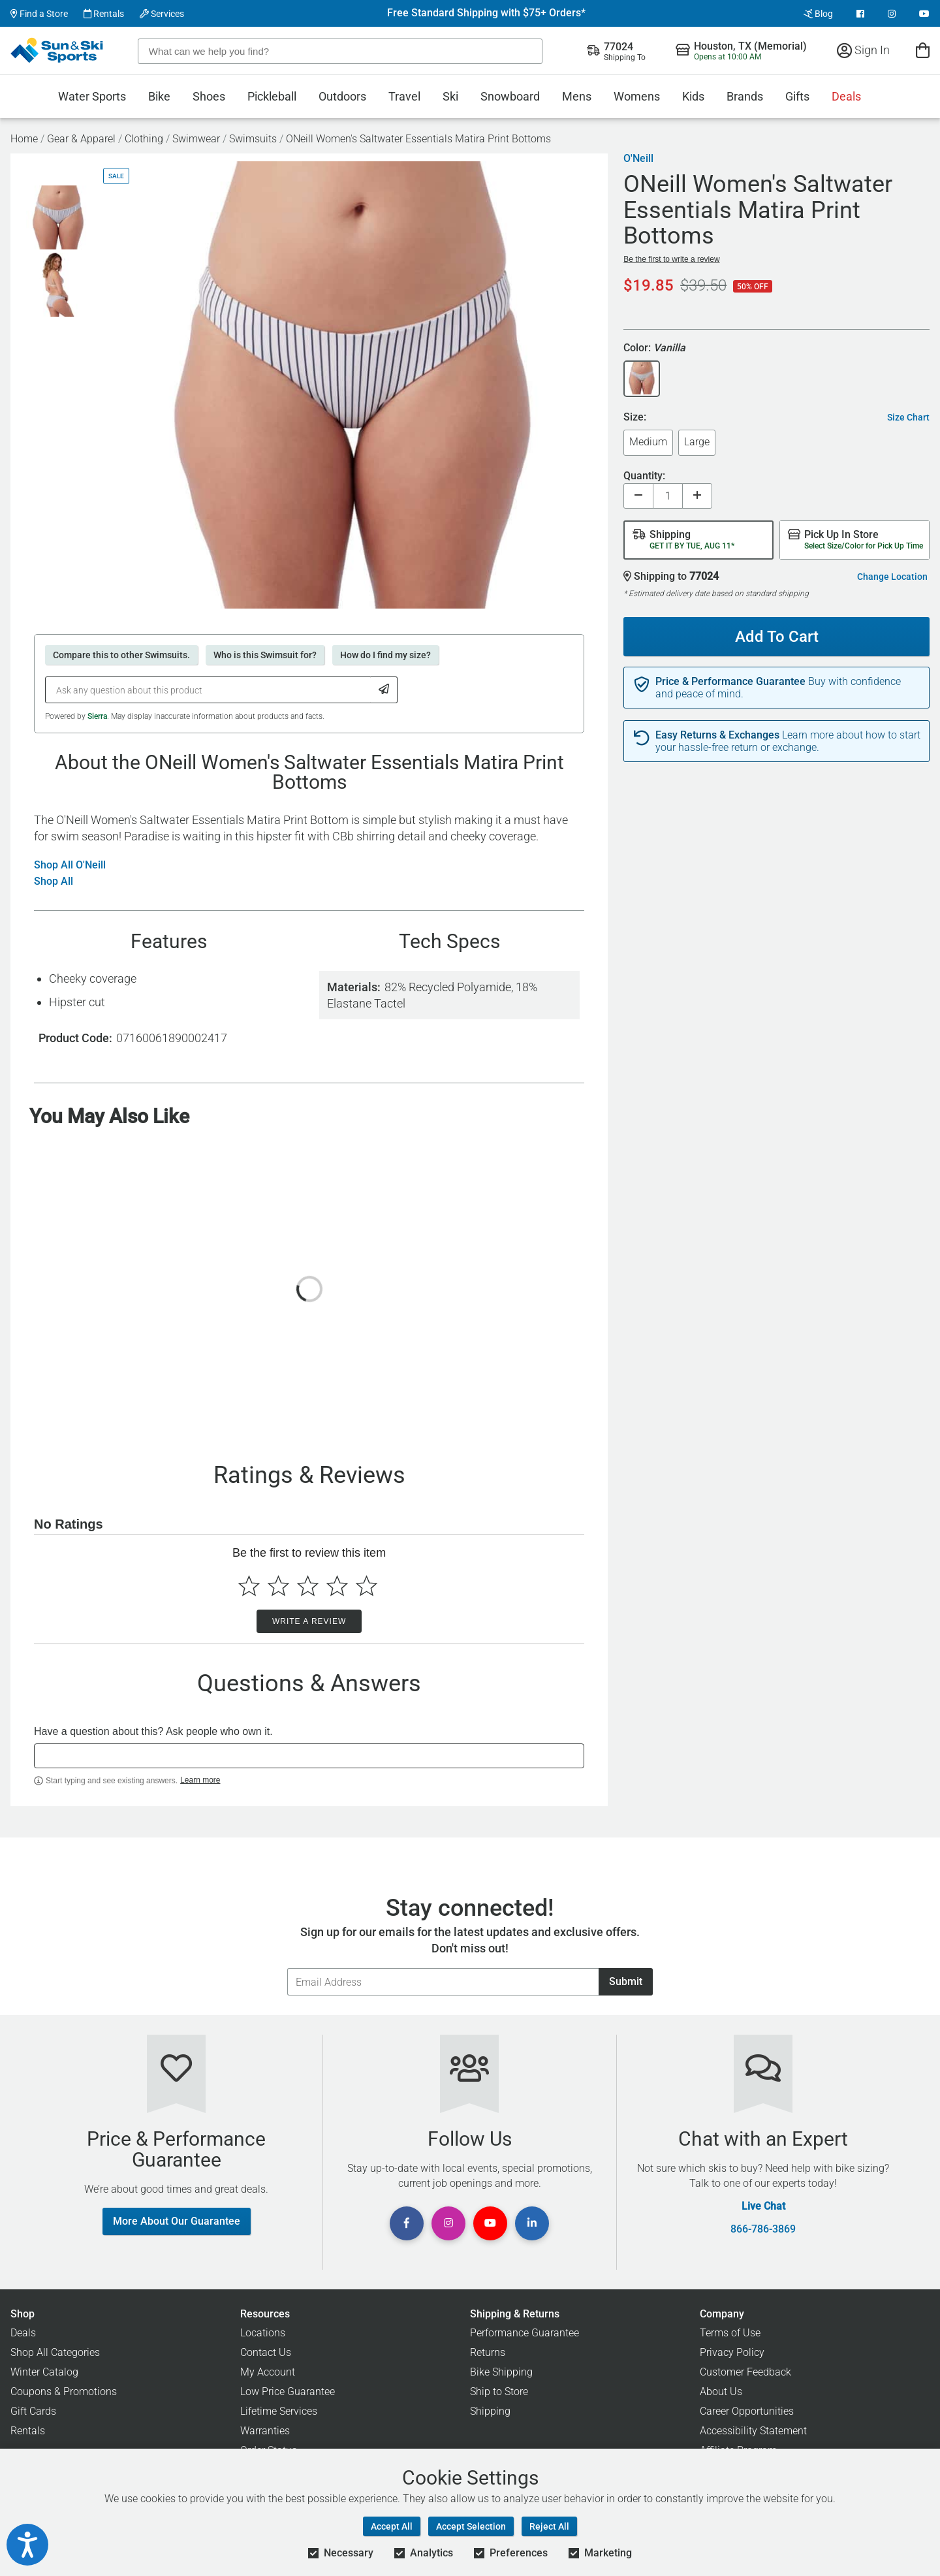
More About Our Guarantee (176, 2221)
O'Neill (638, 158)
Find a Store (39, 13)
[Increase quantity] (697, 496)
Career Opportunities (747, 2411)
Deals (846, 96)
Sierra (97, 716)
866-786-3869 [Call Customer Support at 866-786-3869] (763, 2229)
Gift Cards (33, 2411)
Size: (634, 417)
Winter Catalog (44, 2372)
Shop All (53, 881)
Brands (745, 96)
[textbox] (309, 1755)
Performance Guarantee (524, 2333)
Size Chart (908, 417)
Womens (637, 96)
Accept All (392, 2526)
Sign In (863, 50)
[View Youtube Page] (924, 13)
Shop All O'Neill (70, 865)
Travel (404, 96)
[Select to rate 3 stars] (307, 1585)
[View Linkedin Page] (532, 2223)
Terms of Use (730, 2333)
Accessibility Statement (753, 2431)
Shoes (209, 96)
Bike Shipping (501, 2372)
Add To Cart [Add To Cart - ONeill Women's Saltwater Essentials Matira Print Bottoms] (771, 631)
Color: (654, 348)
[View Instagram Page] (892, 13)
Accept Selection (471, 2526)
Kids (693, 96)
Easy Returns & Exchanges (717, 735)
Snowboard (510, 96)
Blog (818, 13)
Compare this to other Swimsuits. (121, 655)
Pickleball (271, 96)
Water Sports (92, 96)
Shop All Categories (55, 2352)
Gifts (797, 96)
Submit (625, 1981)
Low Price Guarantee (287, 2391)
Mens (576, 96)
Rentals (104, 13)
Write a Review (309, 1621)
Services (162, 13)
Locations (262, 2333)
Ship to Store (499, 2391)
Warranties (265, 2431)
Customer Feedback (745, 2372)
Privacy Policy (732, 2352)
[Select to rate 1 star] (249, 1585)
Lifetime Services (278, 2411)
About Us (721, 2391)
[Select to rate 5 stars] (366, 1585)
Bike (159, 96)
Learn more (200, 1780)
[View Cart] (923, 50)
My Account (267, 2372)
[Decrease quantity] (638, 496)
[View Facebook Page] (860, 13)
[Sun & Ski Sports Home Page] (57, 50)
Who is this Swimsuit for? (265, 655)
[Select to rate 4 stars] (337, 1585)
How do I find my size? (385, 655)
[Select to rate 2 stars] (278, 1585)
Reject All (549, 2526)
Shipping (490, 2411)
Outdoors (342, 96)
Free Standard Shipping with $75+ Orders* (486, 13)
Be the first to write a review (671, 259)
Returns (487, 2352)
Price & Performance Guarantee (730, 681)
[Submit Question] (384, 689)
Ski (450, 96)
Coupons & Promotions (63, 2391)
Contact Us (265, 2352)
